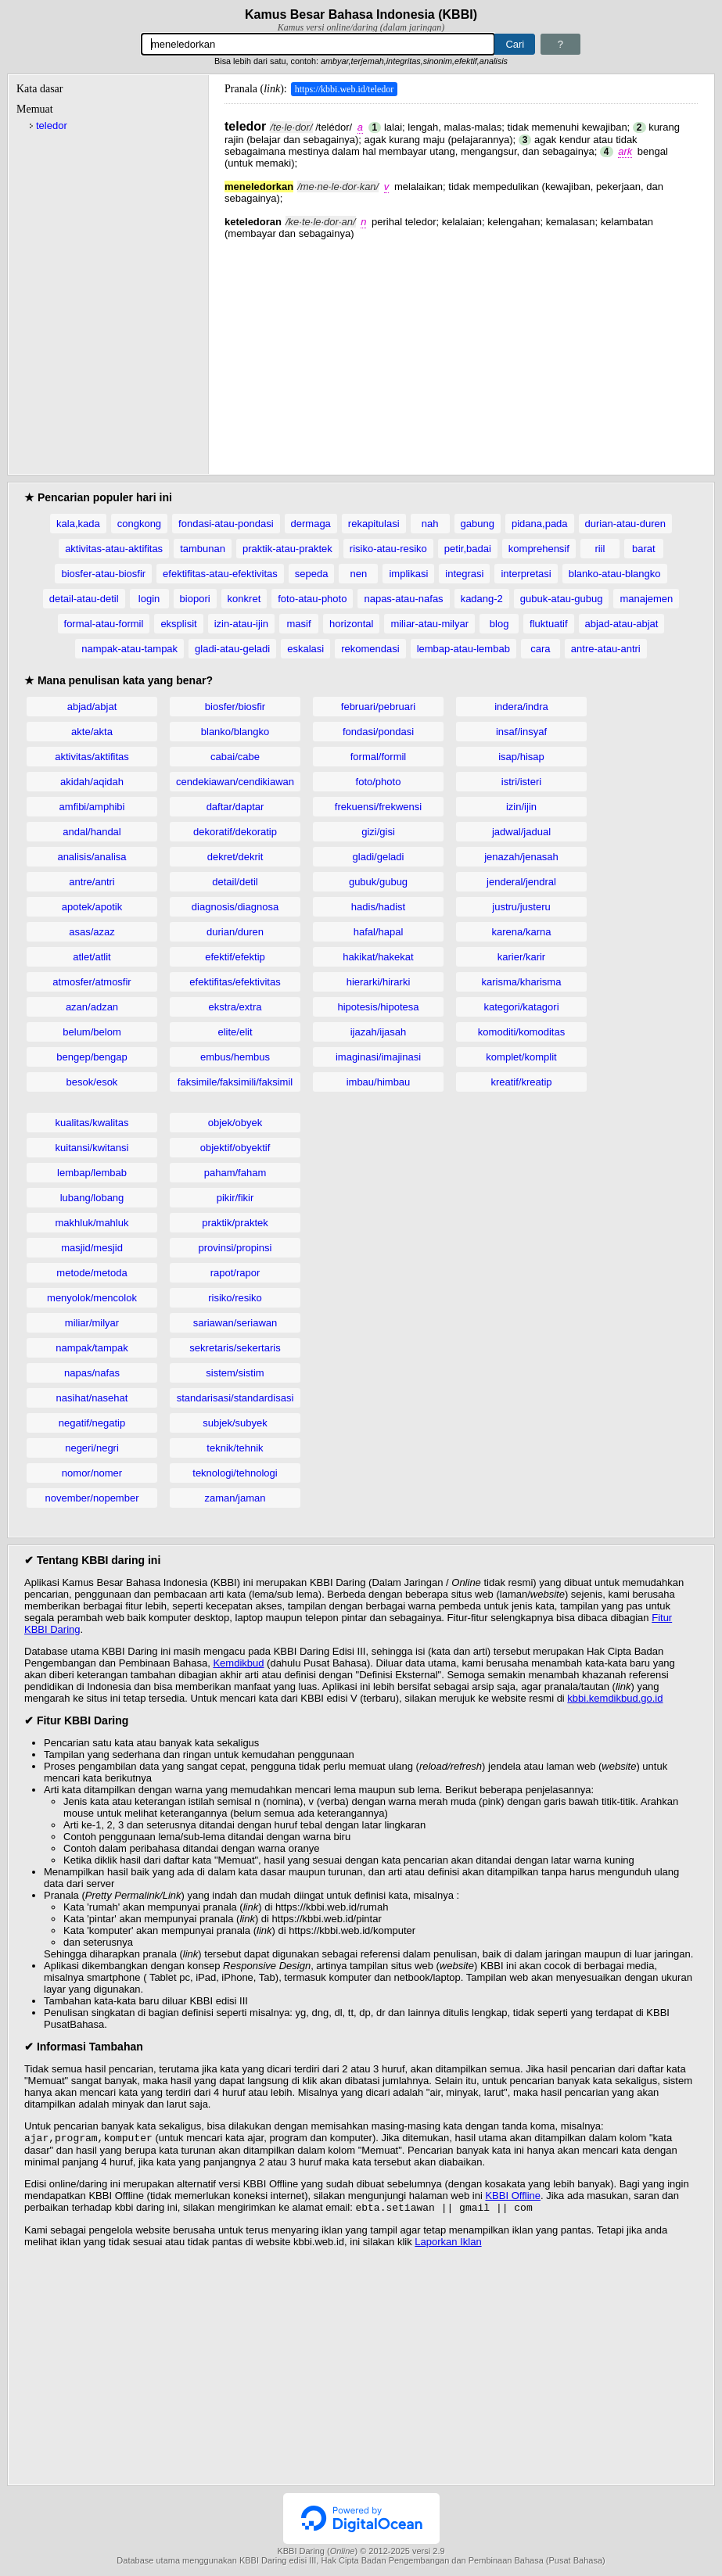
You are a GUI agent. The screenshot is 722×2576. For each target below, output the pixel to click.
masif (298, 624)
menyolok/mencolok (92, 1298)
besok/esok (92, 1082)
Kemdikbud (238, 1663)
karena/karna (521, 932)
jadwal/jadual (521, 832)
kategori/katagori (521, 1007)
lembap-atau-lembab (463, 649)
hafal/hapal (379, 932)
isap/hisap (521, 756)
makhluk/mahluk (92, 1223)
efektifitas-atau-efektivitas (220, 573)
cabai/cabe (235, 756)
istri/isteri (521, 782)
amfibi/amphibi (92, 807)
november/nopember (92, 1498)
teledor (51, 125)
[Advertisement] (461, 348)
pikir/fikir (235, 1198)
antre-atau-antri (606, 649)
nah (430, 523)
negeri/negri (92, 1448)
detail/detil (235, 882)
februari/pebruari (378, 706)
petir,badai (467, 548)
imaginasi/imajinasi (378, 1057)
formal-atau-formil (104, 624)
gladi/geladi (378, 857)
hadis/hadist (378, 907)
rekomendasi (370, 649)
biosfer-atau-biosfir (103, 573)
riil (599, 548)
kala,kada (78, 523)
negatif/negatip (92, 1423)
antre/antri (92, 882)
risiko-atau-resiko (388, 548)
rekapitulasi (374, 523)
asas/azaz (92, 932)
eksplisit (178, 624)
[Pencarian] (318, 44)
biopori (195, 599)
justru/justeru (521, 907)
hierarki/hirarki (379, 982)
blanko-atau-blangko (615, 573)
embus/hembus (235, 1057)
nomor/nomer (92, 1473)
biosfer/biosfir (235, 706)
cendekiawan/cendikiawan (235, 782)
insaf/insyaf (521, 731)
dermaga (311, 523)
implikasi (408, 573)
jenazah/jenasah (521, 857)
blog (499, 624)
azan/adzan (92, 1007)
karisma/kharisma (522, 982)
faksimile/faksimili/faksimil (235, 1082)
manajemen (646, 599)
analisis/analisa (91, 857)
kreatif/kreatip (520, 1082)
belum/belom (91, 1032)
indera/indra (521, 706)
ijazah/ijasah (378, 1032)
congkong (139, 523)
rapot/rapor (235, 1273)
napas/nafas (92, 1373)
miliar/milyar (92, 1323)
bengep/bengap (91, 1057)
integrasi (464, 573)
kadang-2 (482, 599)
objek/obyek (235, 1122)
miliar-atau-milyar (429, 624)
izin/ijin (521, 807)
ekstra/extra (235, 1007)
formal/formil (378, 756)
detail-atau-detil (84, 599)
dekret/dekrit (235, 857)
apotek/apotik (92, 907)
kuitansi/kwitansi (92, 1147)
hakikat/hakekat (378, 957)
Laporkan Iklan (448, 2245)
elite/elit (234, 1032)
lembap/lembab (92, 1173)
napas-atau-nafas (403, 599)
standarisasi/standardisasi (235, 1398)
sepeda (312, 573)
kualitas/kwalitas (92, 1122)
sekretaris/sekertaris (234, 1348)
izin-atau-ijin (241, 624)
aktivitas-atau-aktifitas (114, 548)
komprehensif (538, 548)
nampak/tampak (92, 1348)
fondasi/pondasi (378, 731)
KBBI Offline (513, 2197)
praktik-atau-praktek (287, 548)
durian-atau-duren (625, 523)
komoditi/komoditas (521, 1032)
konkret (244, 599)
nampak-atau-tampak (129, 649)
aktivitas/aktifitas (92, 756)
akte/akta (92, 731)
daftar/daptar (235, 807)
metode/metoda (91, 1273)
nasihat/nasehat (92, 1398)
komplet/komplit (521, 1057)
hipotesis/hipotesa (377, 1007)
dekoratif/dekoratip (235, 832)
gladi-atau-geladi (232, 649)
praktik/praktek (235, 1223)
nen (359, 573)
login (149, 599)
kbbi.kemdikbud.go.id (615, 1698)
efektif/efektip (235, 957)
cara (540, 649)
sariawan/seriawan (235, 1323)
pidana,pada (540, 523)
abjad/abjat (92, 706)
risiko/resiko (235, 1298)
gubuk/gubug (378, 882)
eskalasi (305, 649)
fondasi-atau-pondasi (225, 523)
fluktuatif (548, 624)
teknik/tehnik (235, 1448)
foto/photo (378, 782)
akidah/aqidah (92, 782)
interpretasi (526, 573)
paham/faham (235, 1173)
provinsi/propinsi (235, 1248)
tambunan (202, 548)
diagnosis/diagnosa (235, 907)
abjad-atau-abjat (622, 624)
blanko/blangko (235, 731)
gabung (477, 523)
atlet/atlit (91, 957)
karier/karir (521, 957)
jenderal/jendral (521, 882)
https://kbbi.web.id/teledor (344, 89)
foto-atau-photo (312, 599)
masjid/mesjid (92, 1248)
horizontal (351, 624)
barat (644, 548)
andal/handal (91, 832)
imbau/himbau (379, 1082)
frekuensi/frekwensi (378, 807)
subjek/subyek (235, 1423)
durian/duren (235, 932)
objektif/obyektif (235, 1147)
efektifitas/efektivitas (234, 982)
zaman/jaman (234, 1498)
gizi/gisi (378, 832)
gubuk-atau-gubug (561, 599)
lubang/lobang (92, 1198)
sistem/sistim (235, 1373)
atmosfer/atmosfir (91, 982)
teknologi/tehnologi (234, 1473)
